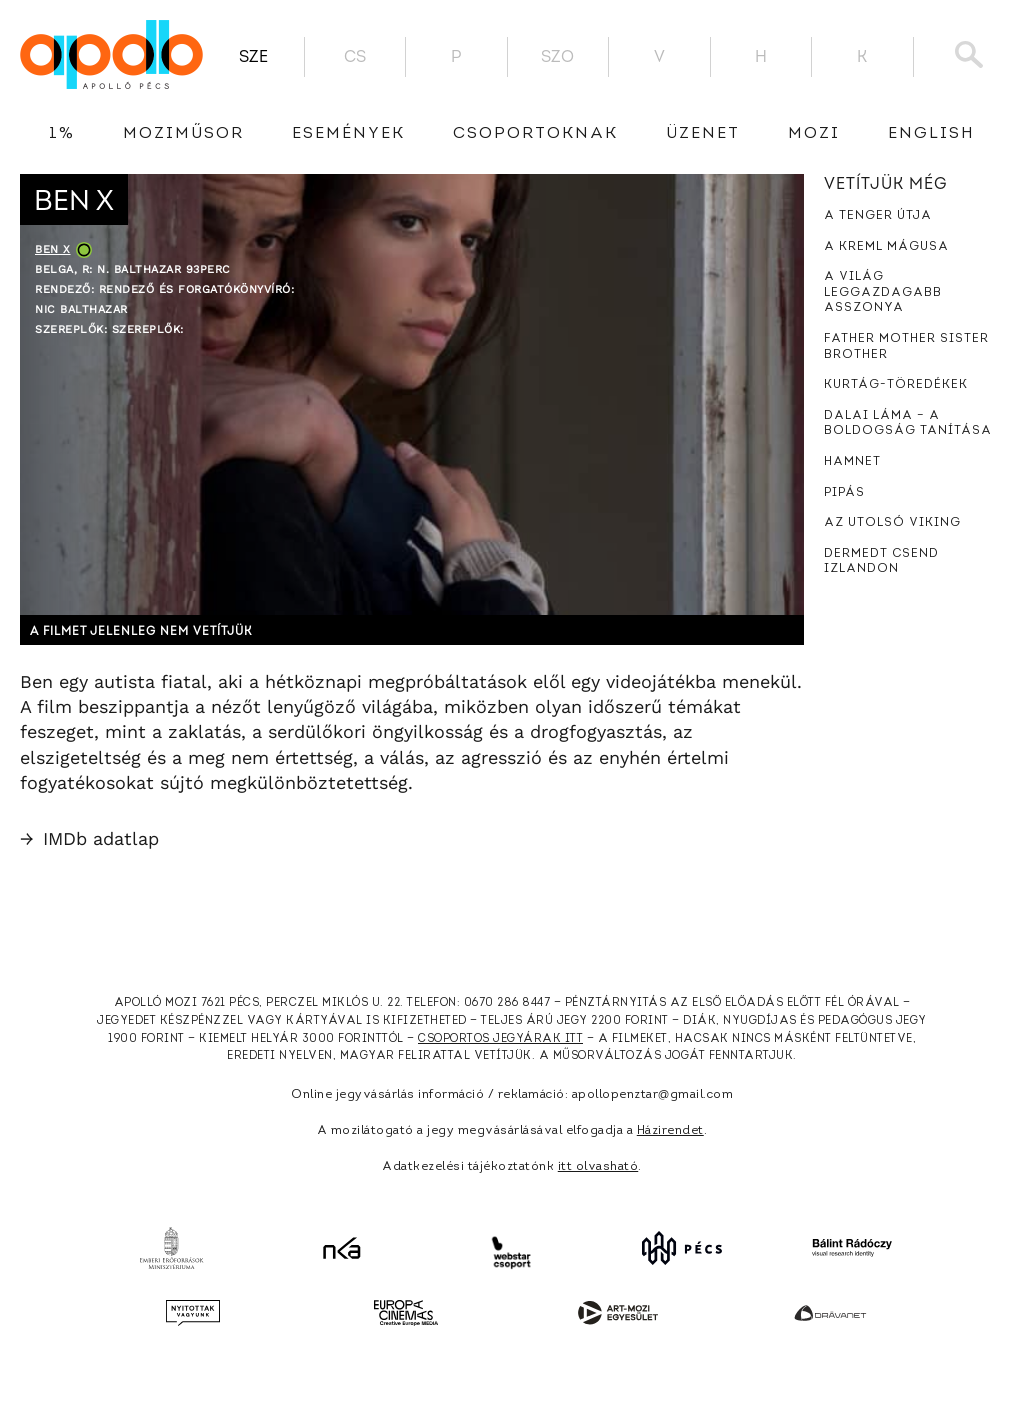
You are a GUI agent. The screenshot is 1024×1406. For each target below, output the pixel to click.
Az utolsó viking (892, 523)
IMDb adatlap (89, 838)
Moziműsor (183, 134)
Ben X (53, 249)
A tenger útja (878, 216)
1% (62, 134)
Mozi (814, 134)
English (931, 134)
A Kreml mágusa (886, 247)
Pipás (844, 493)
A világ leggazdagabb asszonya (883, 292)
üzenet (703, 134)
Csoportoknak (535, 134)
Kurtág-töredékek (896, 385)
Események (348, 134)
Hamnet (852, 462)
